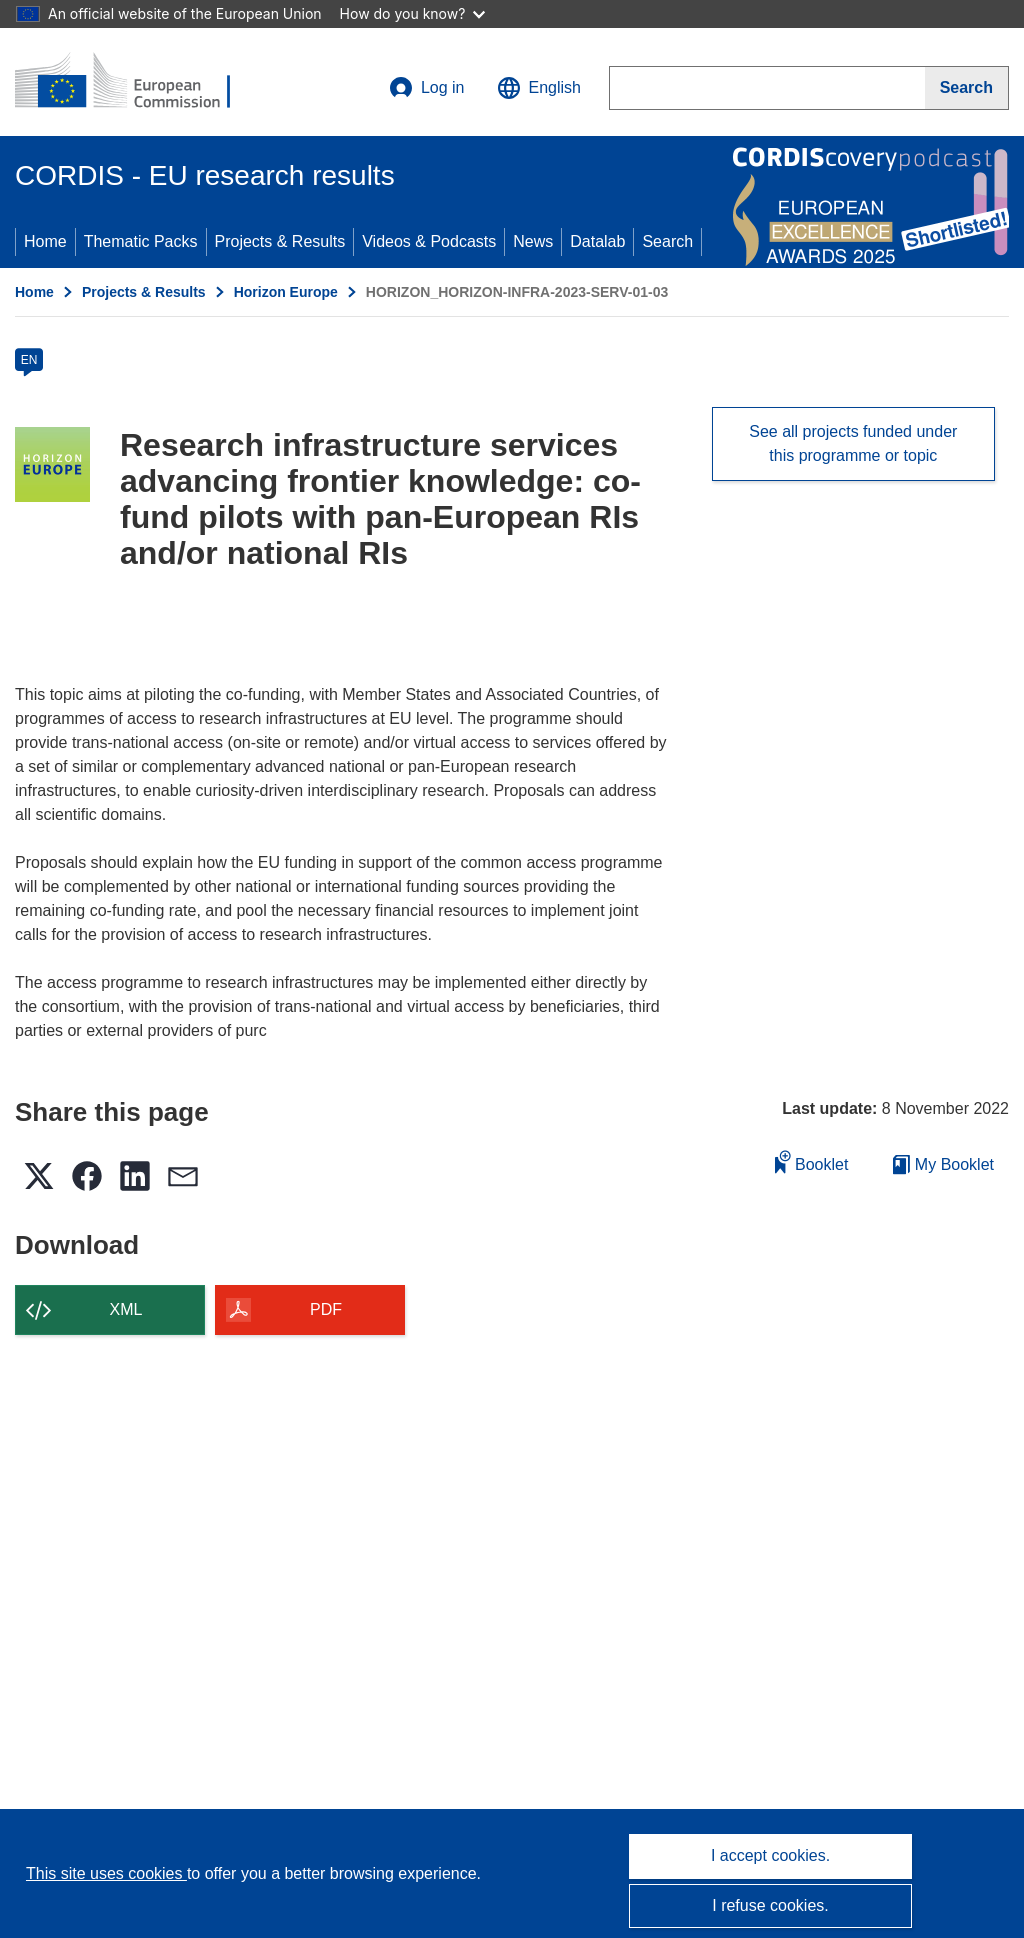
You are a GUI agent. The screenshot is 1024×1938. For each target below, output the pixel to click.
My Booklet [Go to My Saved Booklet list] (943, 1164)
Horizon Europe (286, 292)
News (533, 241)
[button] (539, 88)
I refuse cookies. (770, 1905)
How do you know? (413, 13)
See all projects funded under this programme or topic (853, 443)
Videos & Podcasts (429, 241)
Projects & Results (280, 241)
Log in (427, 88)
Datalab (597, 241)
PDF (326, 1309)
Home (45, 241)
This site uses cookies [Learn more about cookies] (106, 1873)
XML (126, 1309)
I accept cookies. (770, 1855)
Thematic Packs (141, 241)
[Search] (967, 88)
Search (667, 241)
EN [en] (29, 360)
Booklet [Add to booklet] (812, 1161)
